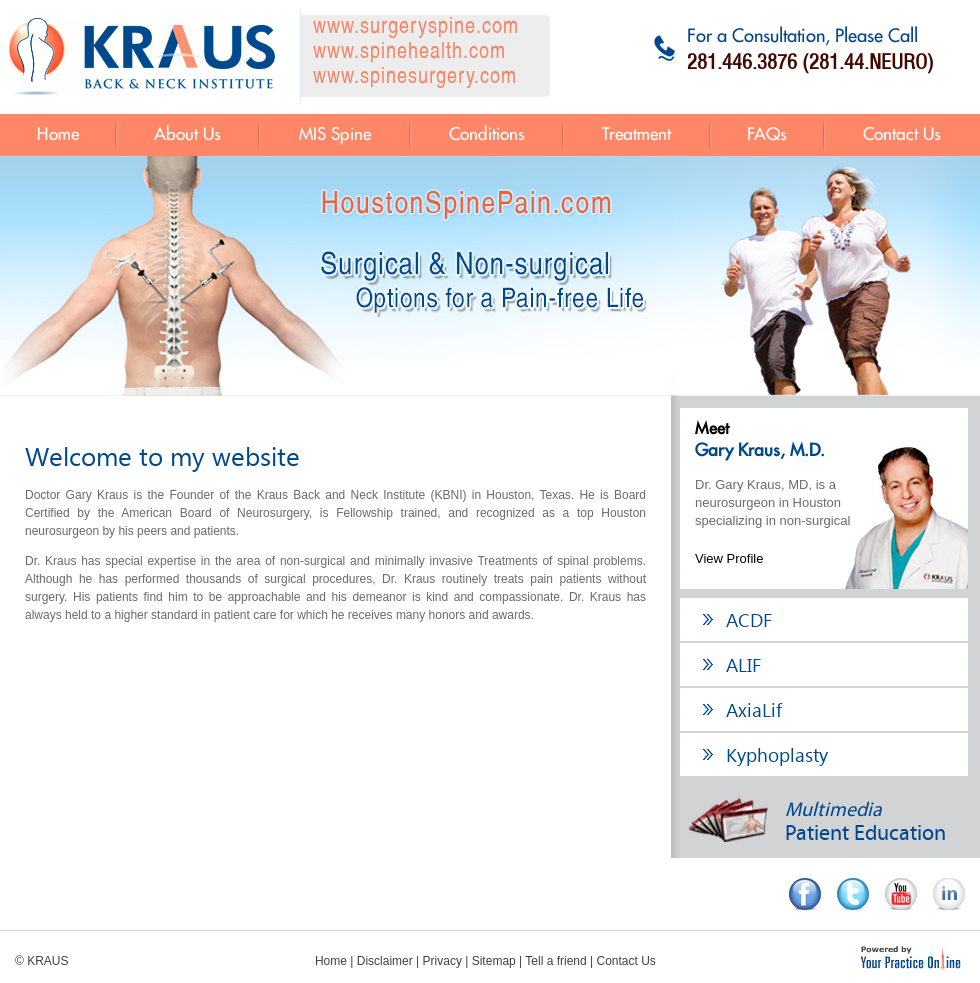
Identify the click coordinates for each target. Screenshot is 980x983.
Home (58, 135)
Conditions (487, 135)
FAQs (767, 135)
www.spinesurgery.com (415, 77)
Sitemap (494, 961)
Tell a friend (555, 961)
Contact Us (902, 135)
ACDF (749, 619)
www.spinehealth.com (409, 52)
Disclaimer (385, 961)
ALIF (743, 664)
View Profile (729, 558)
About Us (187, 135)
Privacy (442, 961)
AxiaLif (754, 709)
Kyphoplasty (777, 754)
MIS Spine (335, 135)
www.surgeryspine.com (416, 27)
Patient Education (817, 822)
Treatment (636, 135)
